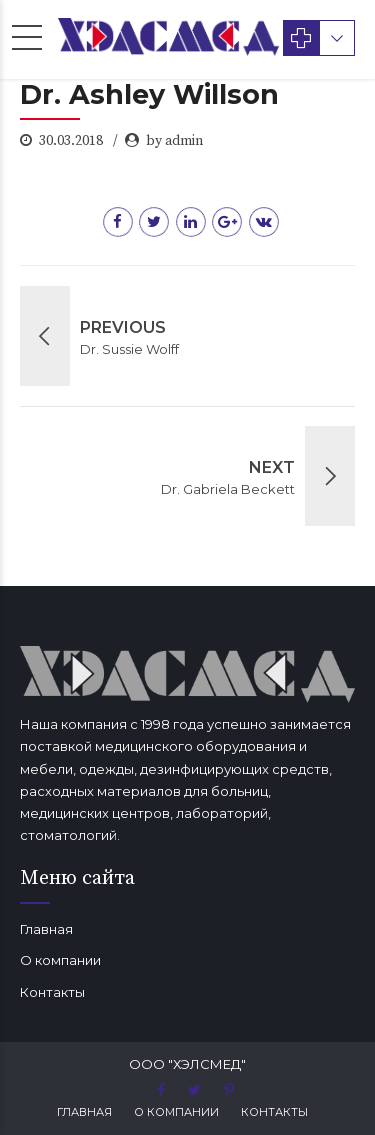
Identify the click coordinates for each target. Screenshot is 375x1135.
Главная (46, 929)
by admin (174, 141)
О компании (60, 960)
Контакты (52, 992)
